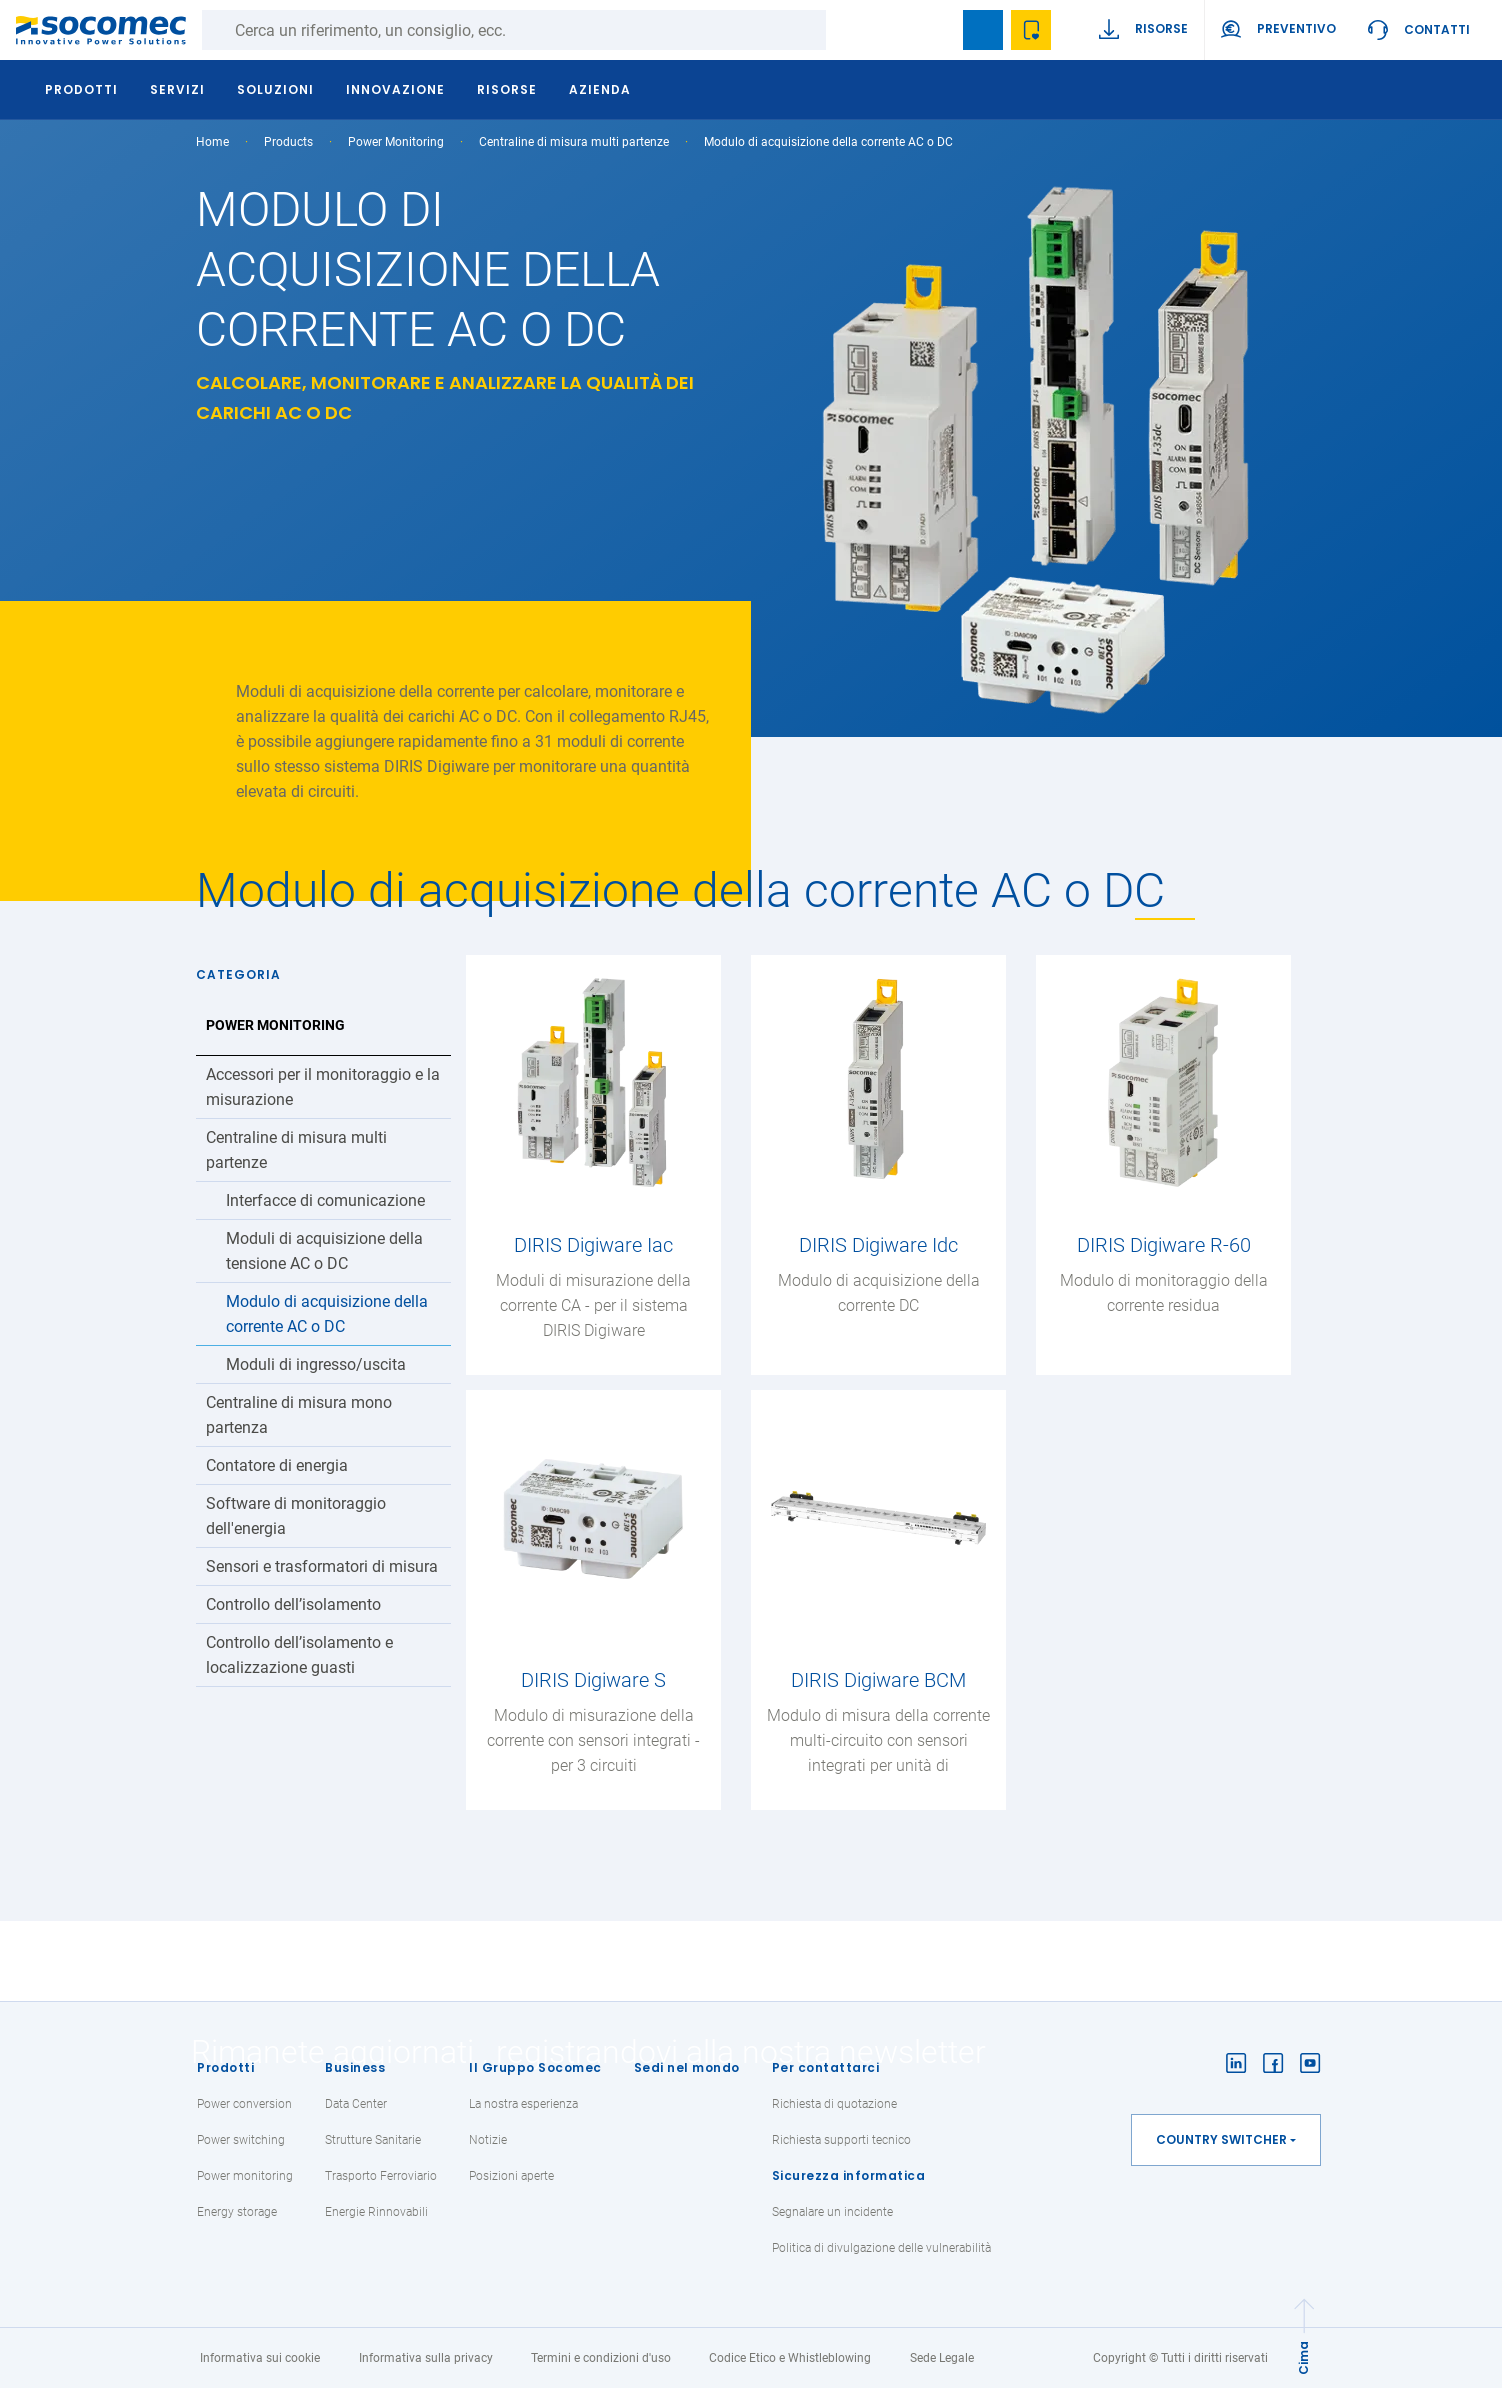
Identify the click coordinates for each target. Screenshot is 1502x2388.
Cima (1303, 2358)
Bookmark (983, 30)
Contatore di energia (277, 1465)
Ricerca (846, 30)
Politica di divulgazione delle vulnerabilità (881, 2248)
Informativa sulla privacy (426, 2358)
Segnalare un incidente (832, 2212)
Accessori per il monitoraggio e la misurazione (323, 1087)
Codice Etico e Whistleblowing (790, 2358)
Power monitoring (245, 2176)
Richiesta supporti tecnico (841, 2140)
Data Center (356, 2104)
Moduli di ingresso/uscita (316, 1364)
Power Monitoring (396, 142)
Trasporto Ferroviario (381, 2176)
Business (355, 2067)
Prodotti (225, 2067)
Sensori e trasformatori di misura (322, 1566)
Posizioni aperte (511, 2176)
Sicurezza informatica (849, 2175)
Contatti (1437, 29)
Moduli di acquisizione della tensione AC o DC (324, 1251)
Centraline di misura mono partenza (299, 1415)
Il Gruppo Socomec (535, 2067)
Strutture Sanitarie (373, 2140)
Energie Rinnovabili (376, 2212)
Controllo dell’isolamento (293, 1604)
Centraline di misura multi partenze (574, 142)
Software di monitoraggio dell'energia (296, 1516)
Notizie (488, 2140)
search (935, 30)
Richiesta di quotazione (834, 2104)
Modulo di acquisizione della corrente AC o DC (327, 1314)
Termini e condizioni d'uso (601, 2358)
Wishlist (1031, 30)
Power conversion (244, 2104)
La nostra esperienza (523, 2104)
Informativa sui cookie (260, 2358)
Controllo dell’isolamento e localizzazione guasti (299, 1655)
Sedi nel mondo (687, 2067)
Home (212, 142)
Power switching (241, 2140)
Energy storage (237, 2212)
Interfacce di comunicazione (325, 1200)
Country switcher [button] (1221, 2139)
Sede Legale (942, 2358)
